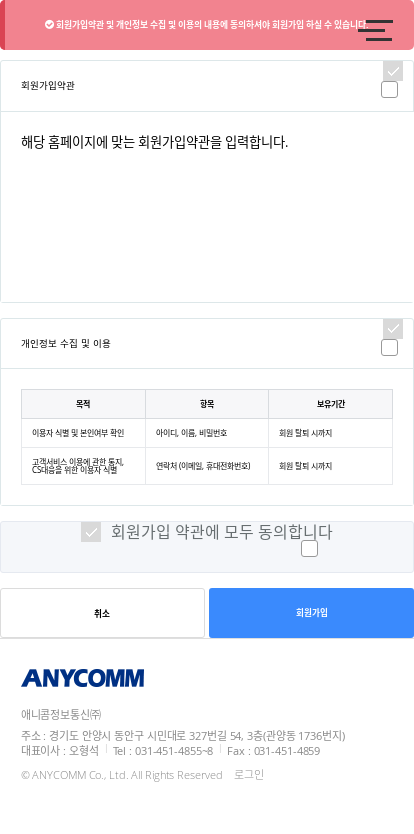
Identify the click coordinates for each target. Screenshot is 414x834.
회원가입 (312, 613)
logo (151, 30)
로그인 (249, 774)
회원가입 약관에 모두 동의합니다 (222, 532)
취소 (102, 614)
